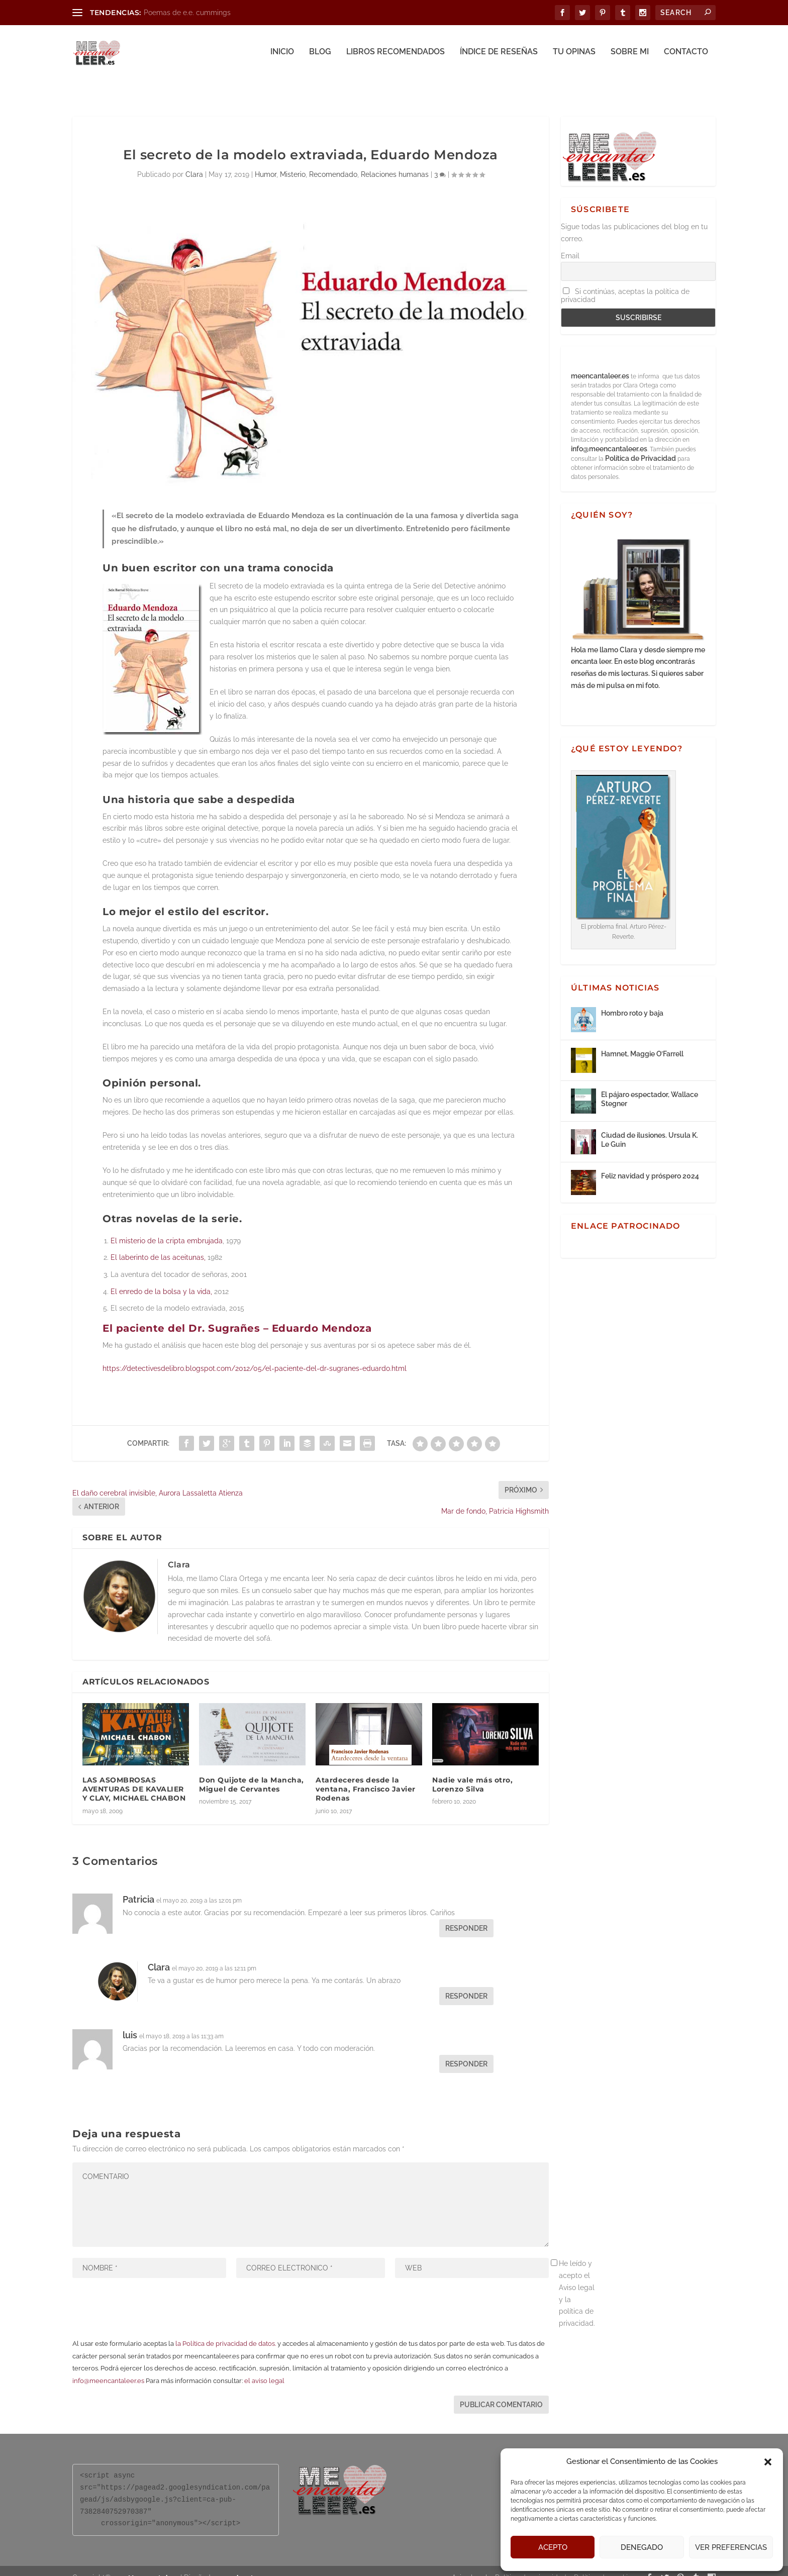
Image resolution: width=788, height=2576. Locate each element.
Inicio (282, 54)
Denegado (642, 2547)
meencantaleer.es (601, 362)
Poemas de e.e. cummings (187, 13)
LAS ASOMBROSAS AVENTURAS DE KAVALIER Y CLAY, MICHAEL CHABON (133, 1775)
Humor (265, 161)
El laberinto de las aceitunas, (158, 1244)
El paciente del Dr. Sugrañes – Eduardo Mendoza (237, 1315)
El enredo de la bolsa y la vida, (161, 1278)
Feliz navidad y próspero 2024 (650, 1162)
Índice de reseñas (499, 54)
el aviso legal (264, 2367)
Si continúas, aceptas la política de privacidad (625, 282)
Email (570, 242)
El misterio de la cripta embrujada (167, 1227)
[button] (768, 2462)
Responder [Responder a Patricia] (466, 1915)
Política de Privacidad (640, 445)
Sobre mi (630, 54)
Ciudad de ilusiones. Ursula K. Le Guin (649, 1126)
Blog (320, 54)
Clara (194, 161)
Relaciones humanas (395, 161)
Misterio (293, 161)
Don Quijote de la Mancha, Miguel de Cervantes (251, 1771)
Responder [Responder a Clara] (466, 1982)
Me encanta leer (153, 2564)
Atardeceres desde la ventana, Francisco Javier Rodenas (366, 1775)
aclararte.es (248, 2564)
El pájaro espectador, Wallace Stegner (649, 1085)
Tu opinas (574, 54)
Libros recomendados (395, 54)
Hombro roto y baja (632, 1000)
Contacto (686, 54)
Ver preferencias (731, 2547)
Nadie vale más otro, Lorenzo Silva (472, 1771)
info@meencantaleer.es (108, 2367)
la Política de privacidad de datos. (225, 2330)
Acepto (552, 2547)
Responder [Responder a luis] (466, 2050)
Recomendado (333, 161)
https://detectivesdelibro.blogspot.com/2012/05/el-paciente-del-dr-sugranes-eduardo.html (255, 1355)
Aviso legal (469, 2564)
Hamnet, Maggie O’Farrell (642, 1040)
